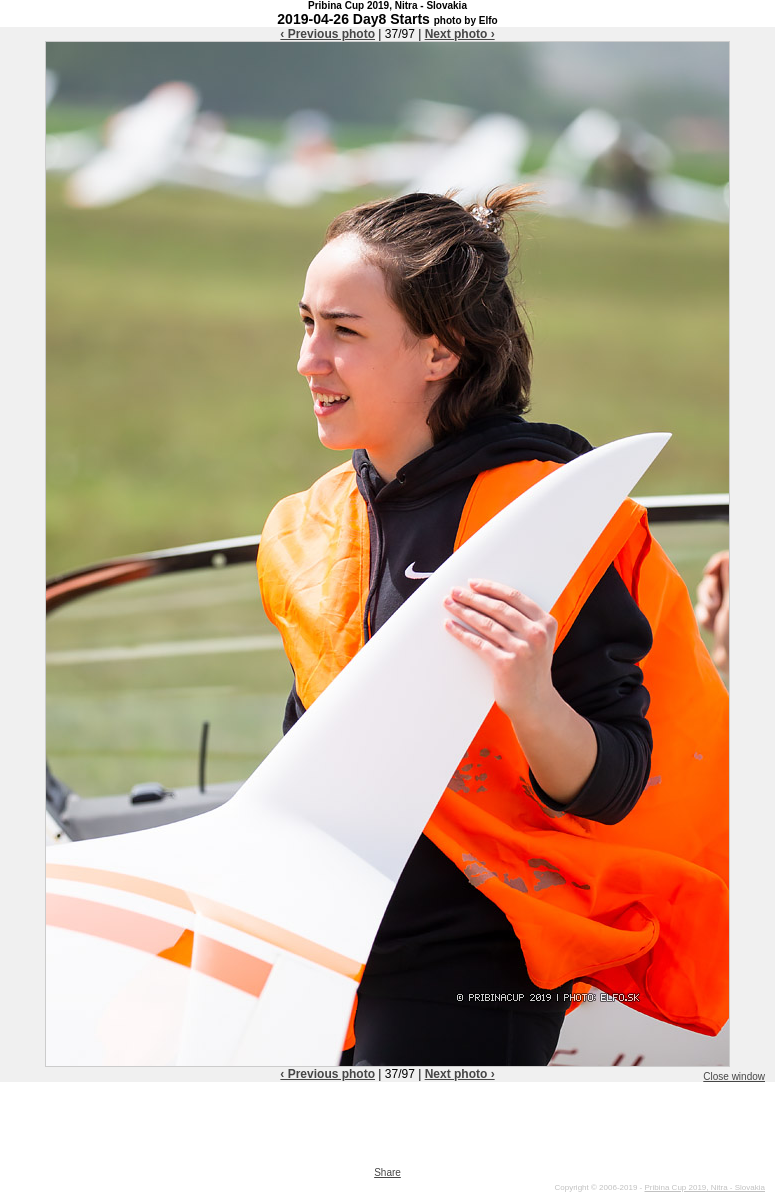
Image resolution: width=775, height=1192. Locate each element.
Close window (734, 1076)
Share (387, 1172)
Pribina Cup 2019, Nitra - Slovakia (704, 1187)
